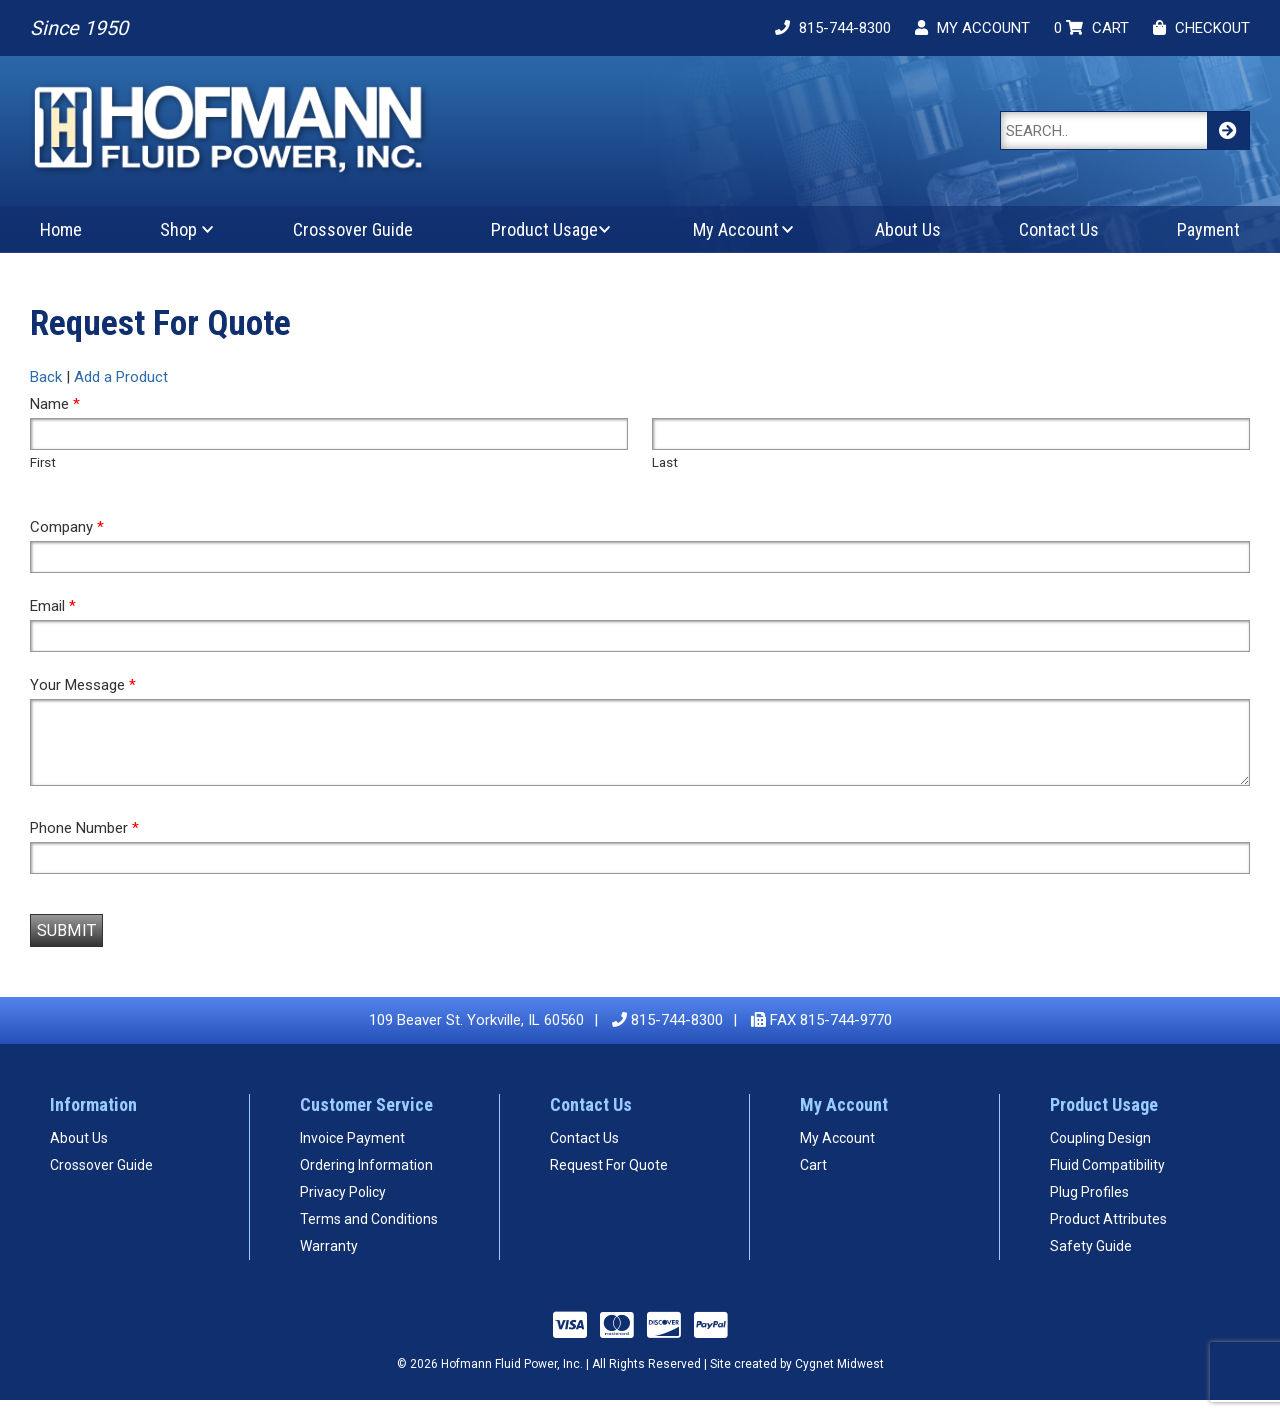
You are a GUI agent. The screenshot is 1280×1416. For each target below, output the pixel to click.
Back (46, 377)
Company (67, 527)
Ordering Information (366, 1180)
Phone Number (84, 843)
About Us (908, 229)
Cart (813, 1180)
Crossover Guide (353, 229)
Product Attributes (1108, 1234)
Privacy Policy (343, 1207)
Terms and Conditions (369, 1234)
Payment (1208, 229)
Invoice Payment (352, 1153)
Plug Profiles (1089, 1207)
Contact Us (1059, 229)
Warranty (329, 1261)
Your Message (83, 685)
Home (61, 229)
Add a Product (121, 377)
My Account (736, 229)
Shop (178, 229)
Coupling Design (1100, 1153)
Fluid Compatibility (1107, 1180)
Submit (66, 945)
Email (53, 606)
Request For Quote (609, 1180)
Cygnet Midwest (839, 1379)
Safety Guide (1091, 1261)
